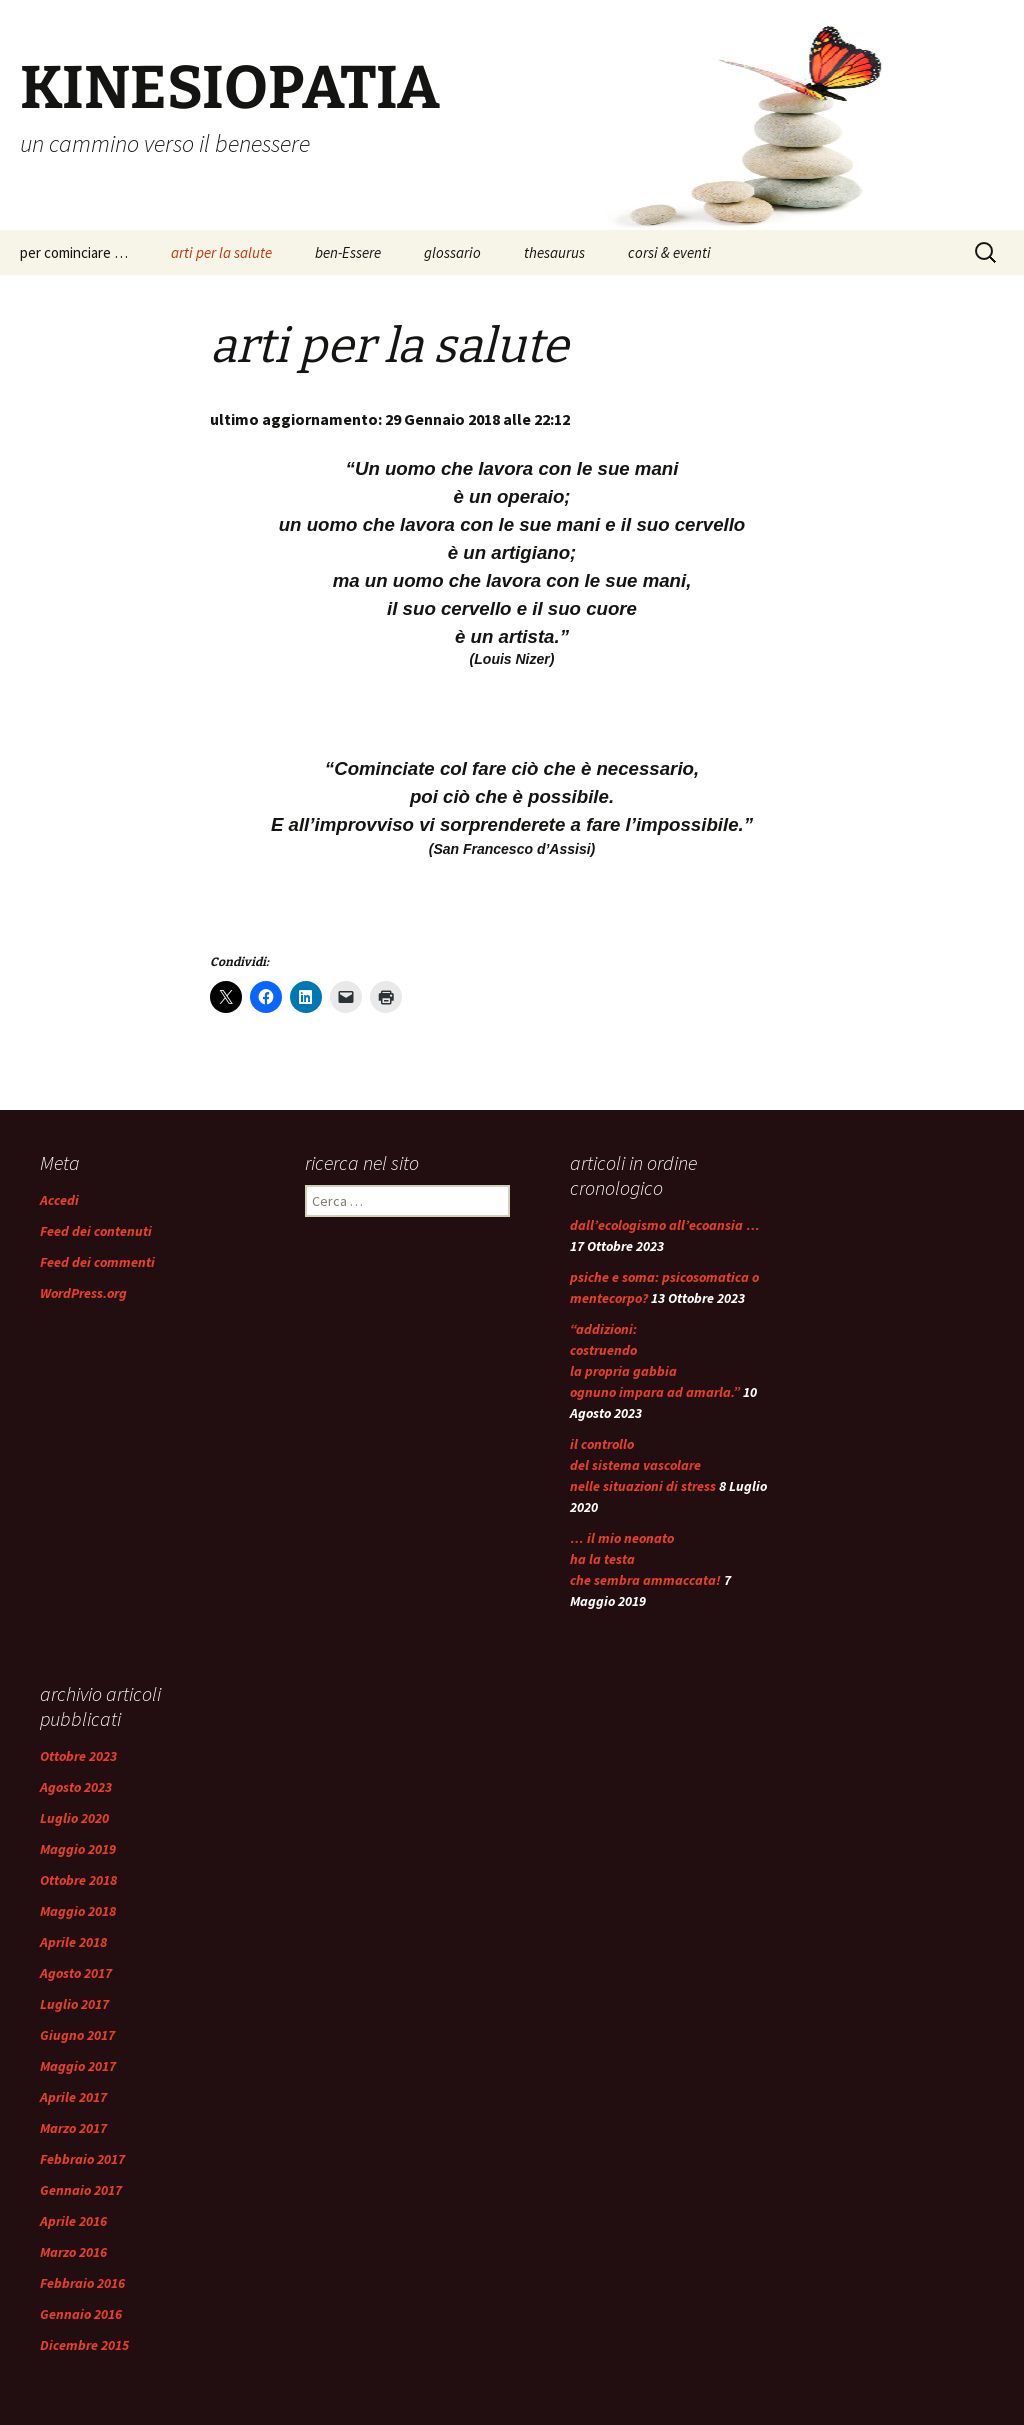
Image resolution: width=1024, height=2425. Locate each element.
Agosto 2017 (76, 1973)
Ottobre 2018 (78, 1880)
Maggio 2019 (78, 1849)
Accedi (59, 1200)
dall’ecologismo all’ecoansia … (665, 1225)
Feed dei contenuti (96, 1231)
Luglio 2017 (74, 2004)
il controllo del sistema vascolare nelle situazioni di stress (643, 1465)
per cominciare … (74, 252)
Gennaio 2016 (81, 2314)
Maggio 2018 (78, 1911)
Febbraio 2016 (82, 2283)
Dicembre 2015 (84, 2345)
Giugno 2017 (77, 2035)
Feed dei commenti (97, 1262)
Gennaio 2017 (81, 2190)
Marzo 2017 (73, 2128)
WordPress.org (83, 1293)
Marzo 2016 (73, 2252)
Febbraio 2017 (82, 2159)
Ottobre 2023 (78, 1756)
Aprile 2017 (73, 2097)
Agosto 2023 (76, 1787)
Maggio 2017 (78, 2066)
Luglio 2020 (74, 1818)
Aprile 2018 (73, 1942)
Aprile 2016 (73, 2221)
